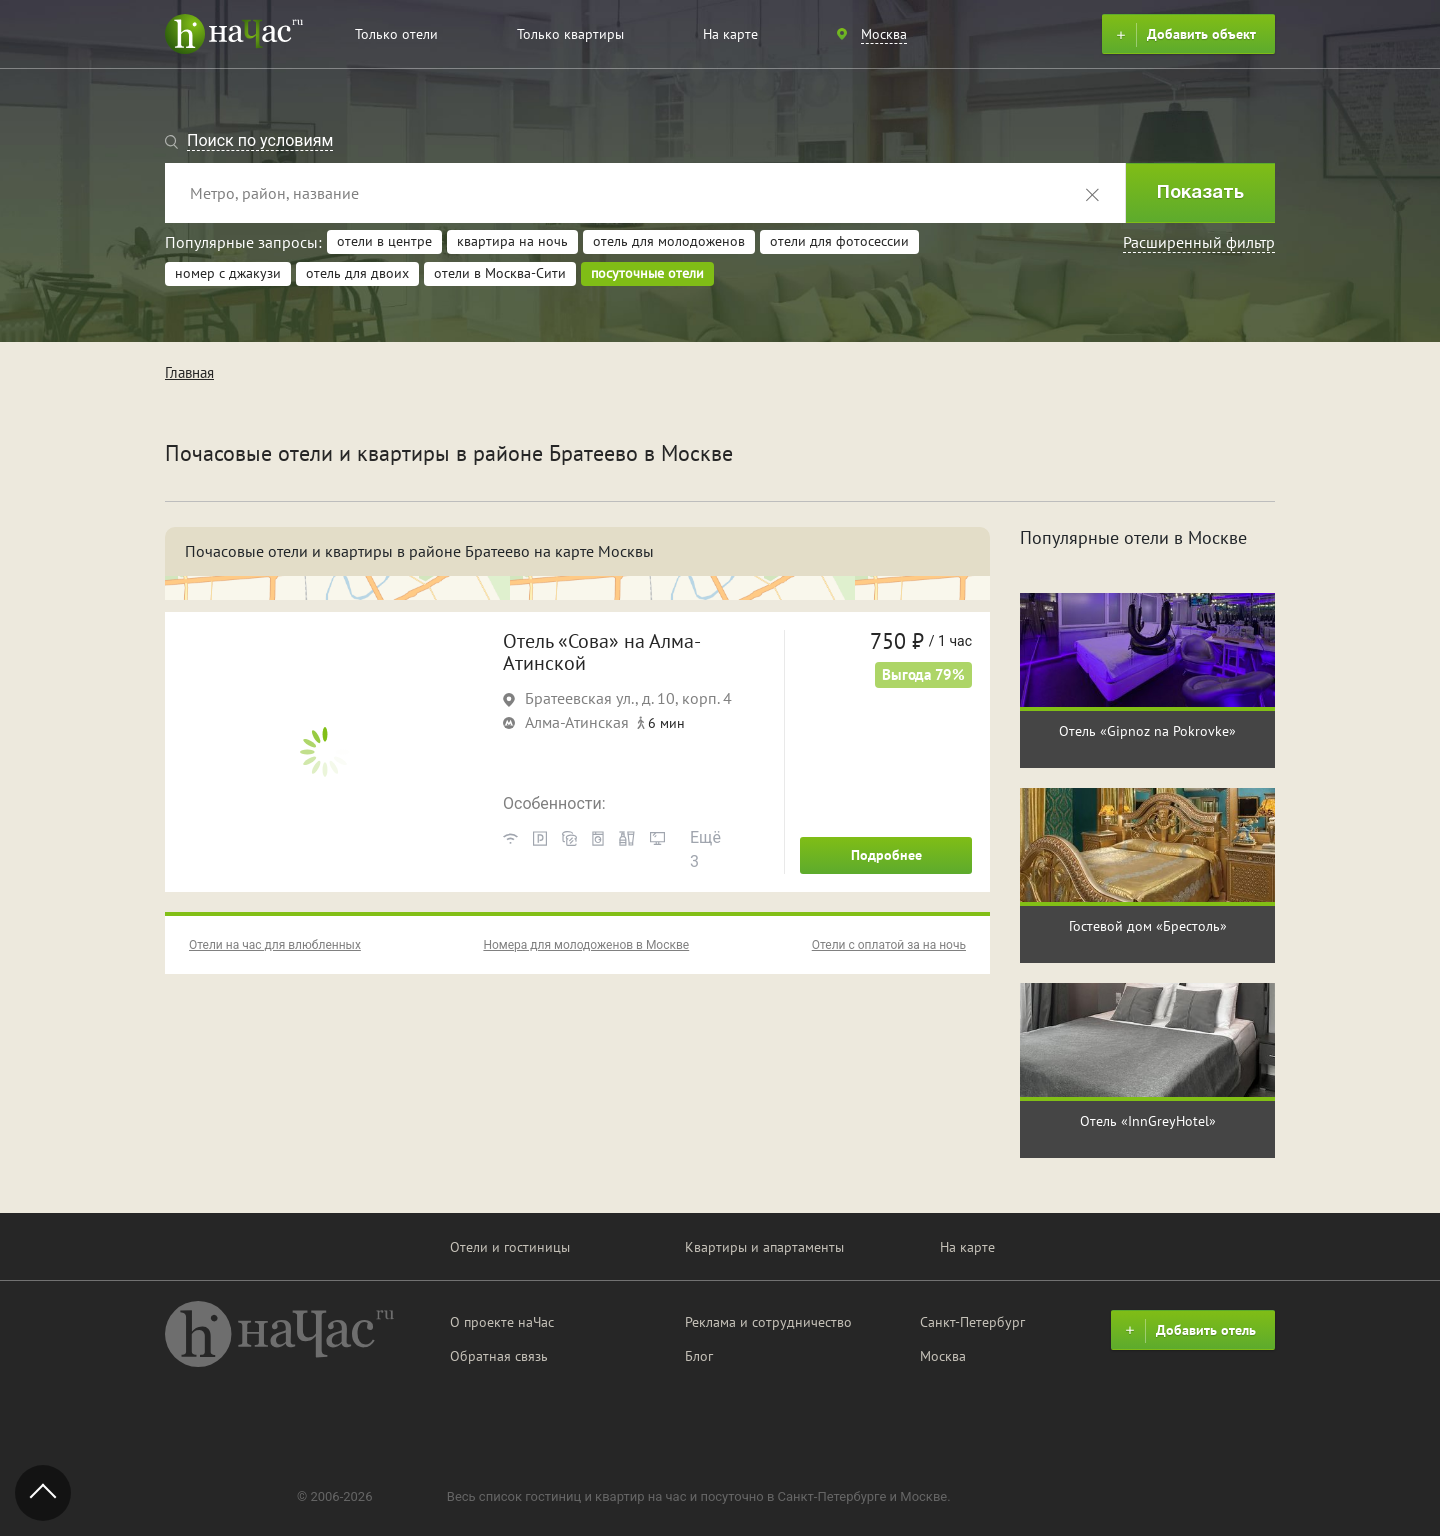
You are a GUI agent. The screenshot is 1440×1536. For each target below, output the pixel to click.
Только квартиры (570, 34)
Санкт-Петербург (972, 1322)
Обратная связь (499, 1356)
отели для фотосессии (839, 241)
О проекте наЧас (502, 1322)
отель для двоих (357, 273)
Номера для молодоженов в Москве (586, 945)
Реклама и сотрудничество (768, 1322)
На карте (730, 34)
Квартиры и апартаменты (764, 1247)
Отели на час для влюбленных (275, 945)
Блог (699, 1356)
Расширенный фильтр (1199, 242)
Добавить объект (1183, 35)
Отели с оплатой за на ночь (889, 945)
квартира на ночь (512, 241)
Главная (189, 372)
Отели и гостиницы (510, 1247)
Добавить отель (1188, 1331)
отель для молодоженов (669, 241)
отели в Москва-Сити (500, 273)
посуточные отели (647, 273)
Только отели (396, 34)
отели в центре (384, 241)
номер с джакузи (228, 273)
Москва (943, 1356)
